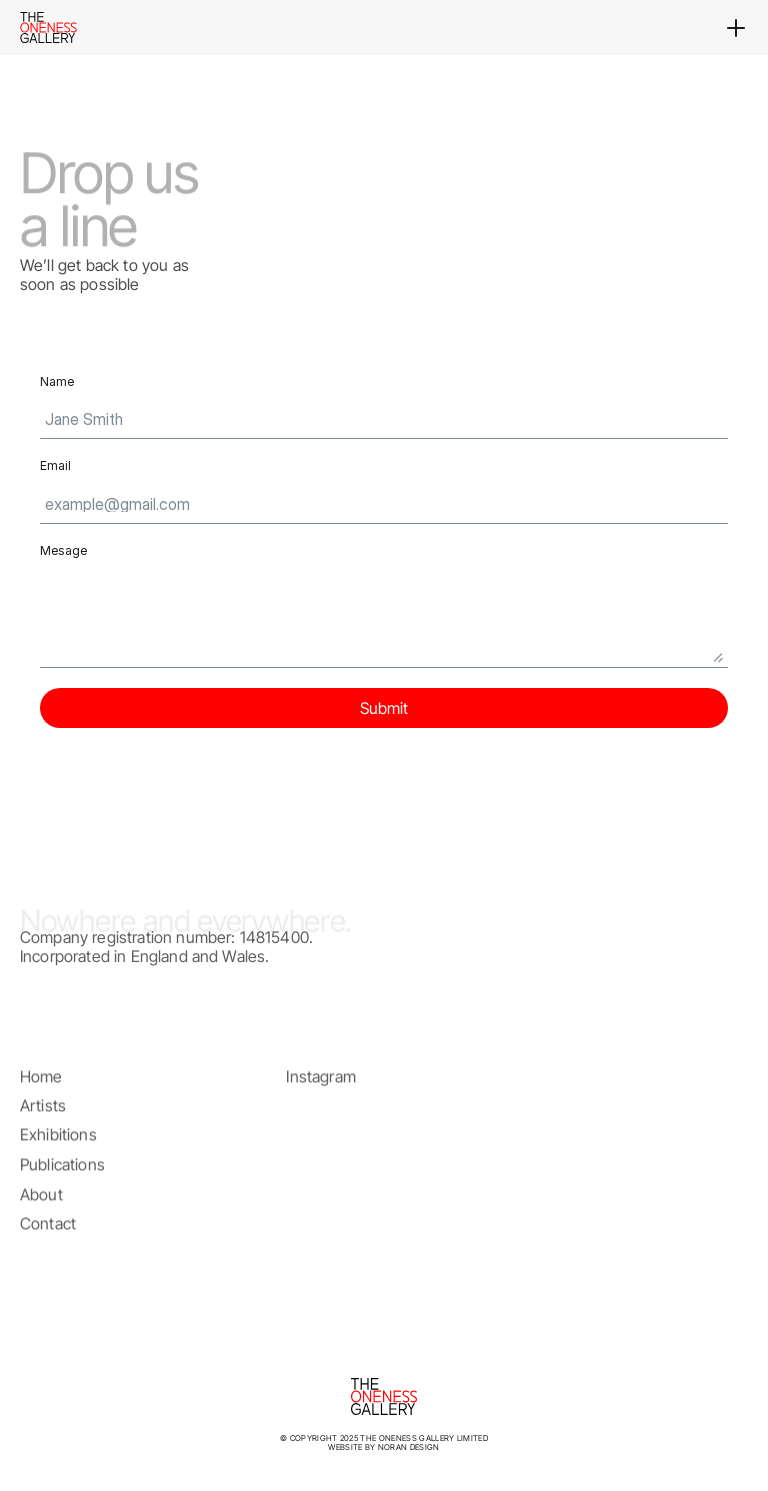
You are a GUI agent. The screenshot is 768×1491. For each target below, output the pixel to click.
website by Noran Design (383, 1447)
